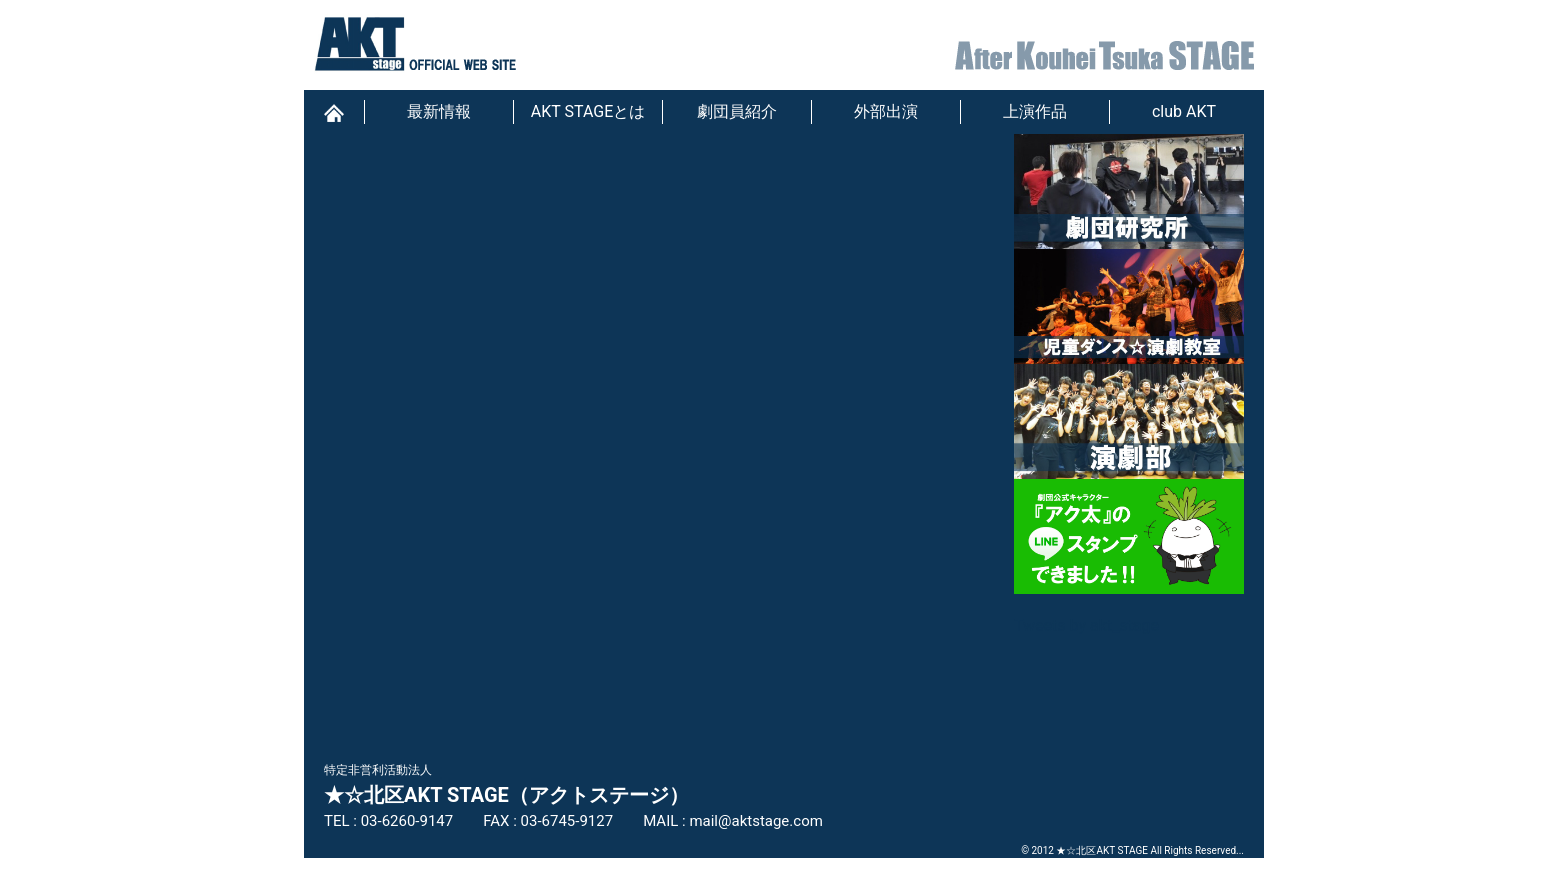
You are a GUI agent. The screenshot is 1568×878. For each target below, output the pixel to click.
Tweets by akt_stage (1086, 625)
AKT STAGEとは (588, 111)
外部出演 (886, 111)
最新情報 (439, 111)
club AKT (1184, 111)
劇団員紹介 (737, 111)
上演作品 (1035, 111)
